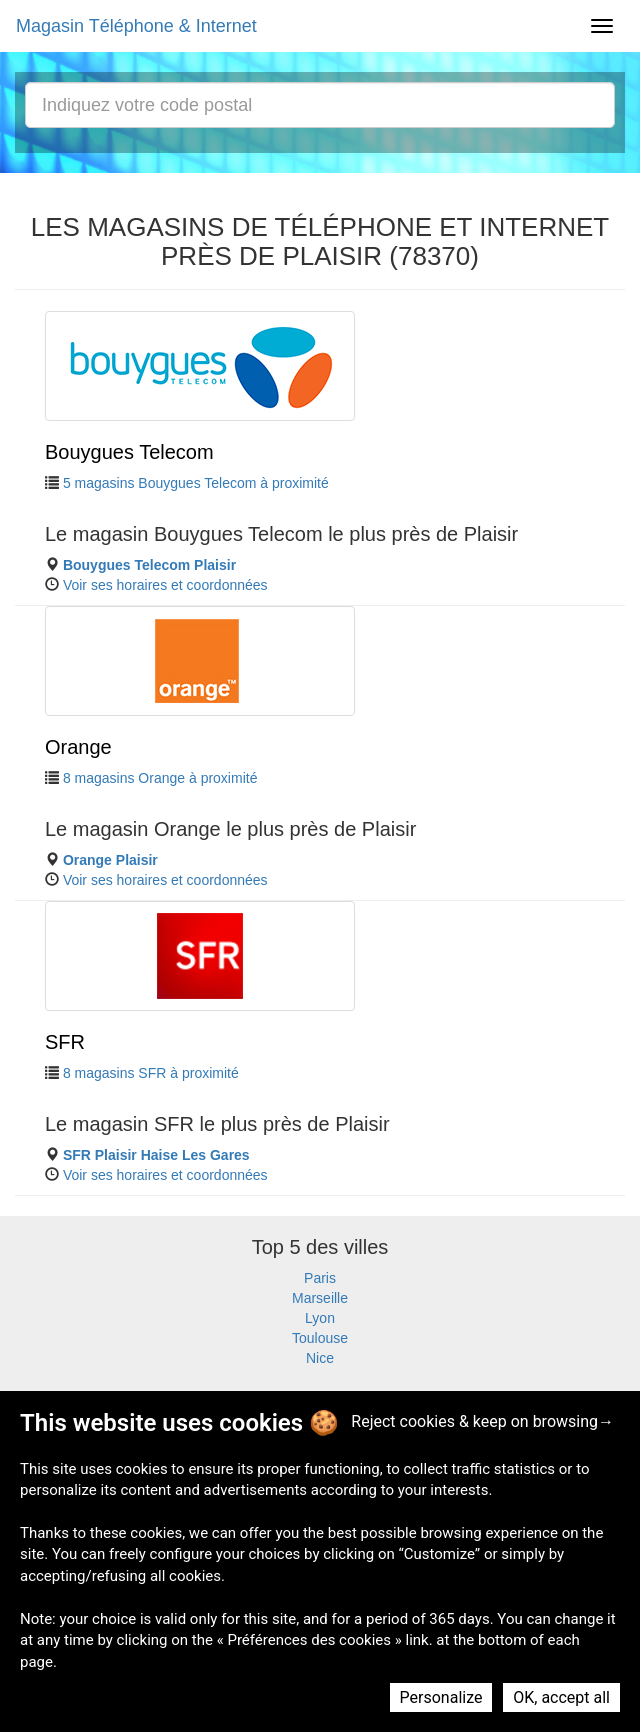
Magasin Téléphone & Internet (136, 26)
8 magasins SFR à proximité (151, 1073)
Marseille (320, 1298)
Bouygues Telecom (129, 452)
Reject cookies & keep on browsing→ (482, 1421)
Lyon (320, 1318)
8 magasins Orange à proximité (160, 778)
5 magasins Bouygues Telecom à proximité (196, 483)
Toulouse (320, 1338)
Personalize (441, 1697)
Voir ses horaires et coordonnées (165, 585)
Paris (320, 1278)
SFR (65, 1042)
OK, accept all (561, 1697)
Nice (320, 1358)
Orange (78, 747)
